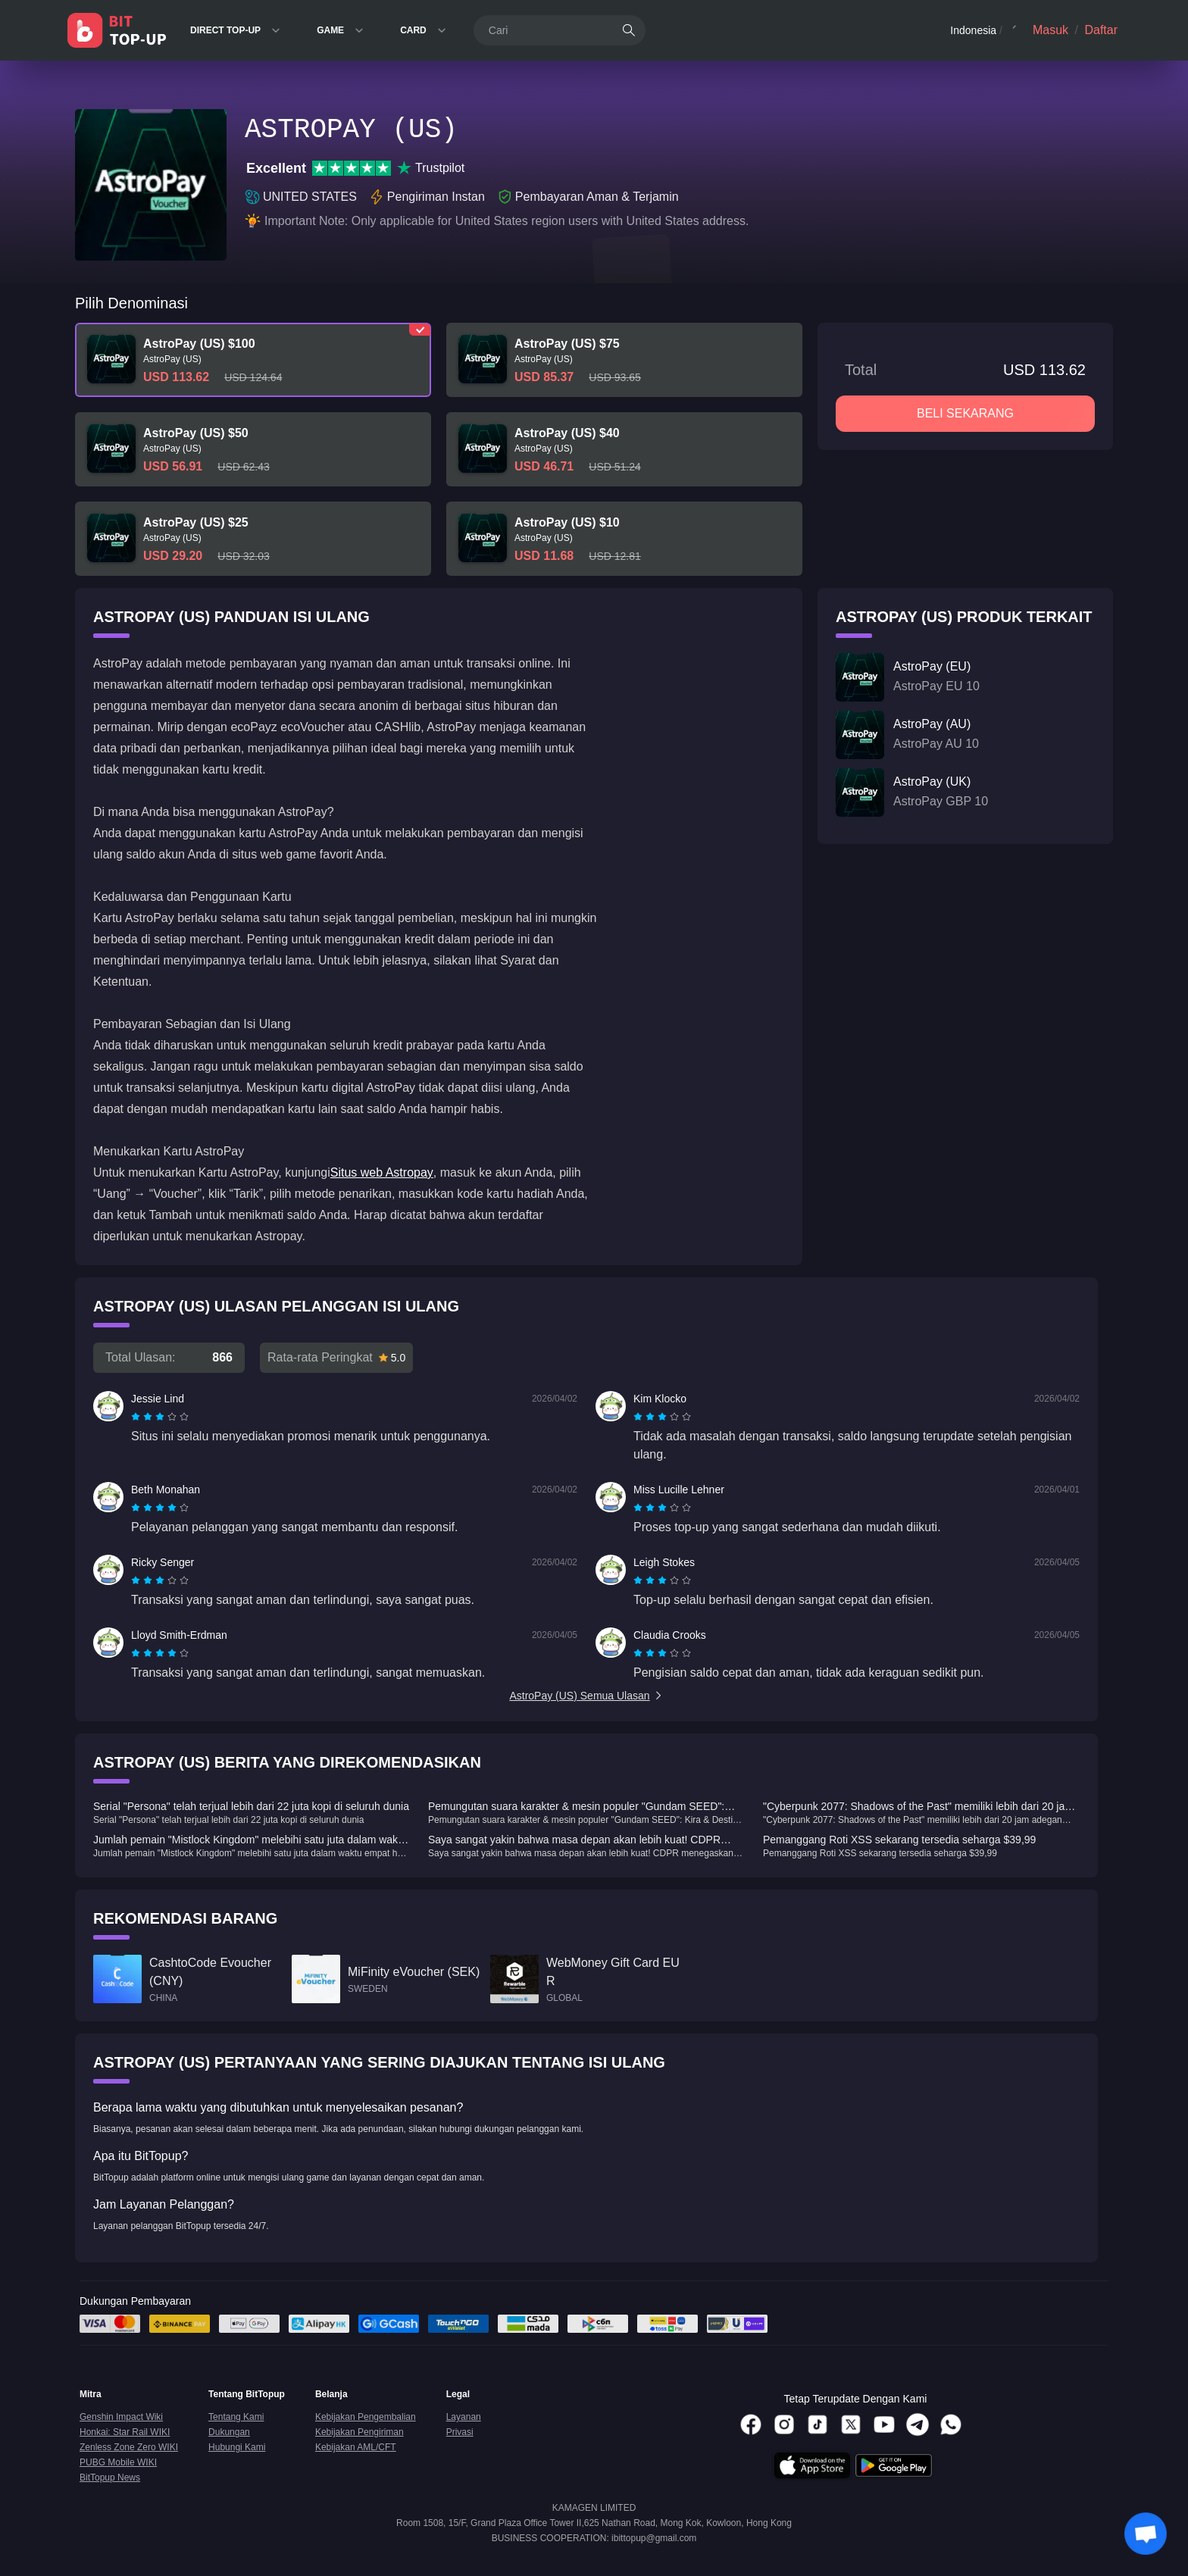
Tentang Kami (236, 2417)
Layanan (463, 2417)
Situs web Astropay (381, 1172)
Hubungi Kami (236, 2447)
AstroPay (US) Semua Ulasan (586, 1696)
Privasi (460, 2432)
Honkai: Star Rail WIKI (125, 2432)
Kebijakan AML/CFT (355, 2447)
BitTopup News (110, 2477)
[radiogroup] (160, 1416)
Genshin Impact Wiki (121, 2417)
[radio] (137, 1416)
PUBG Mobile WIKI (118, 2462)
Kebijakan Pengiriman (359, 2432)
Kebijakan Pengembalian (365, 2417)
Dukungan (229, 2432)
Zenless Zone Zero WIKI (129, 2447)
